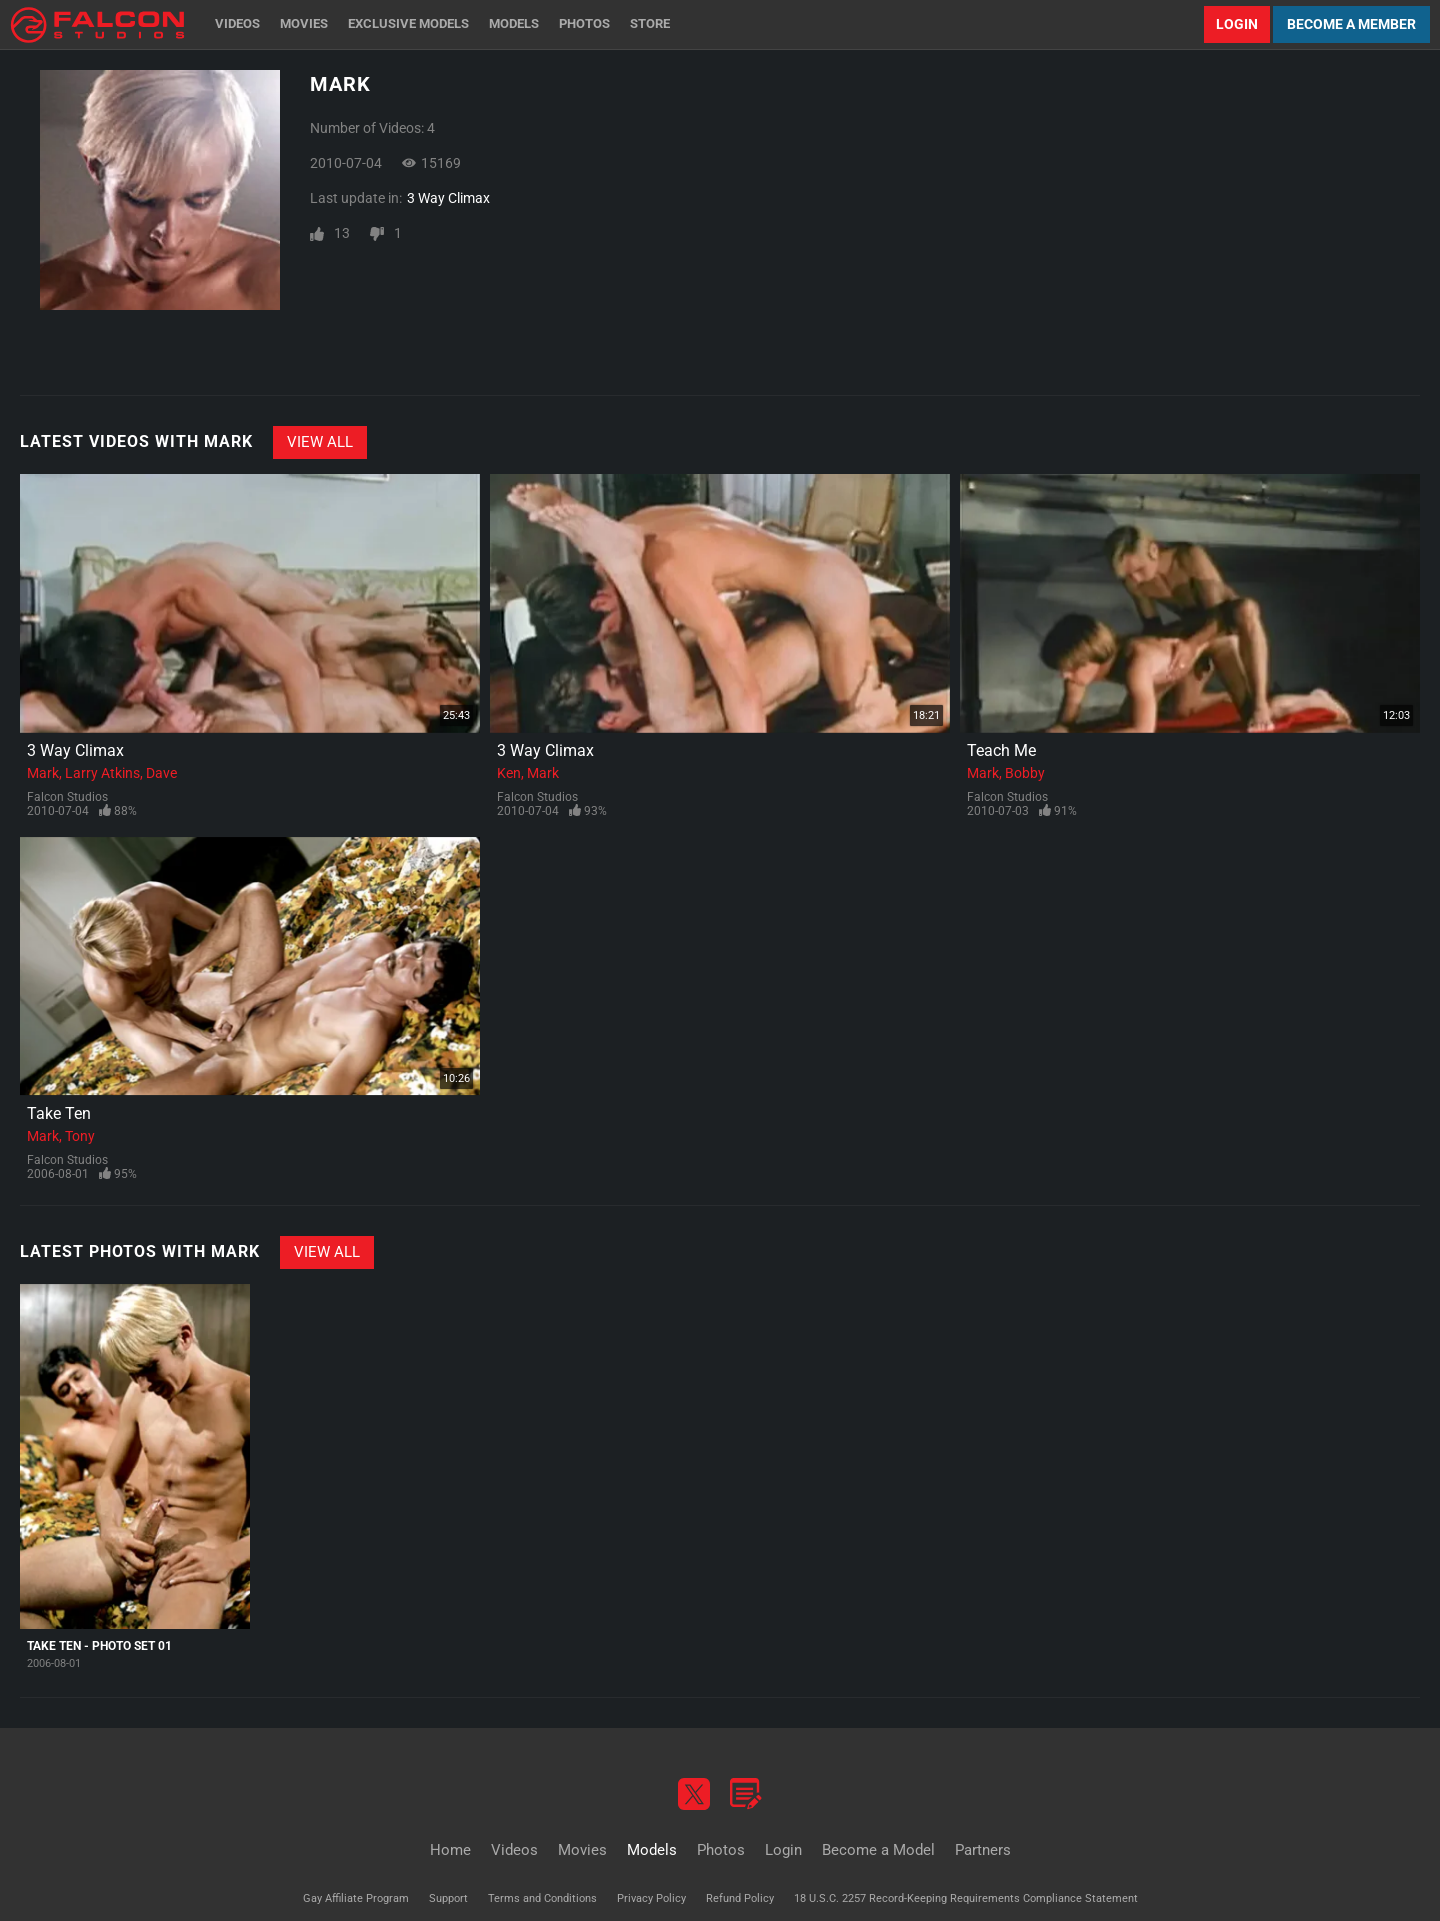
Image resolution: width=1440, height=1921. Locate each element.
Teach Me (1001, 750)
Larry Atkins (102, 773)
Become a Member (1351, 24)
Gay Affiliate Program (356, 1898)
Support (448, 1898)
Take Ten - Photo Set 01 (99, 1646)
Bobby (1025, 773)
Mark (43, 773)
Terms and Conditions (542, 1898)
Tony (80, 1136)
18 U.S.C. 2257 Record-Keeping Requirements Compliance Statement (966, 1898)
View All (320, 442)
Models (514, 23)
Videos (237, 23)
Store (650, 23)
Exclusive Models (408, 23)
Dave (161, 773)
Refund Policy (740, 1898)
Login (1237, 24)
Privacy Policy (651, 1898)
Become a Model (878, 1850)
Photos (584, 23)
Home (450, 1850)
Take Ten (59, 1113)
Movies (304, 23)
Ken (509, 773)
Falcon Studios (67, 797)
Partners (983, 1850)
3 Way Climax (448, 198)
